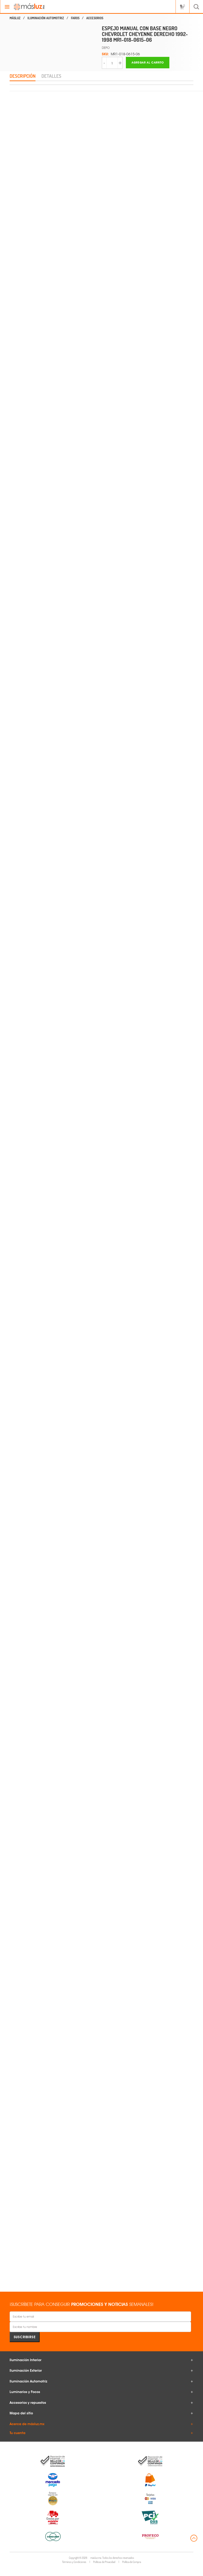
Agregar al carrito (148, 62)
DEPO (106, 48)
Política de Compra (131, 2570)
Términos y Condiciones (74, 2570)
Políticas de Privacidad (104, 2570)
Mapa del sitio (21, 2422)
